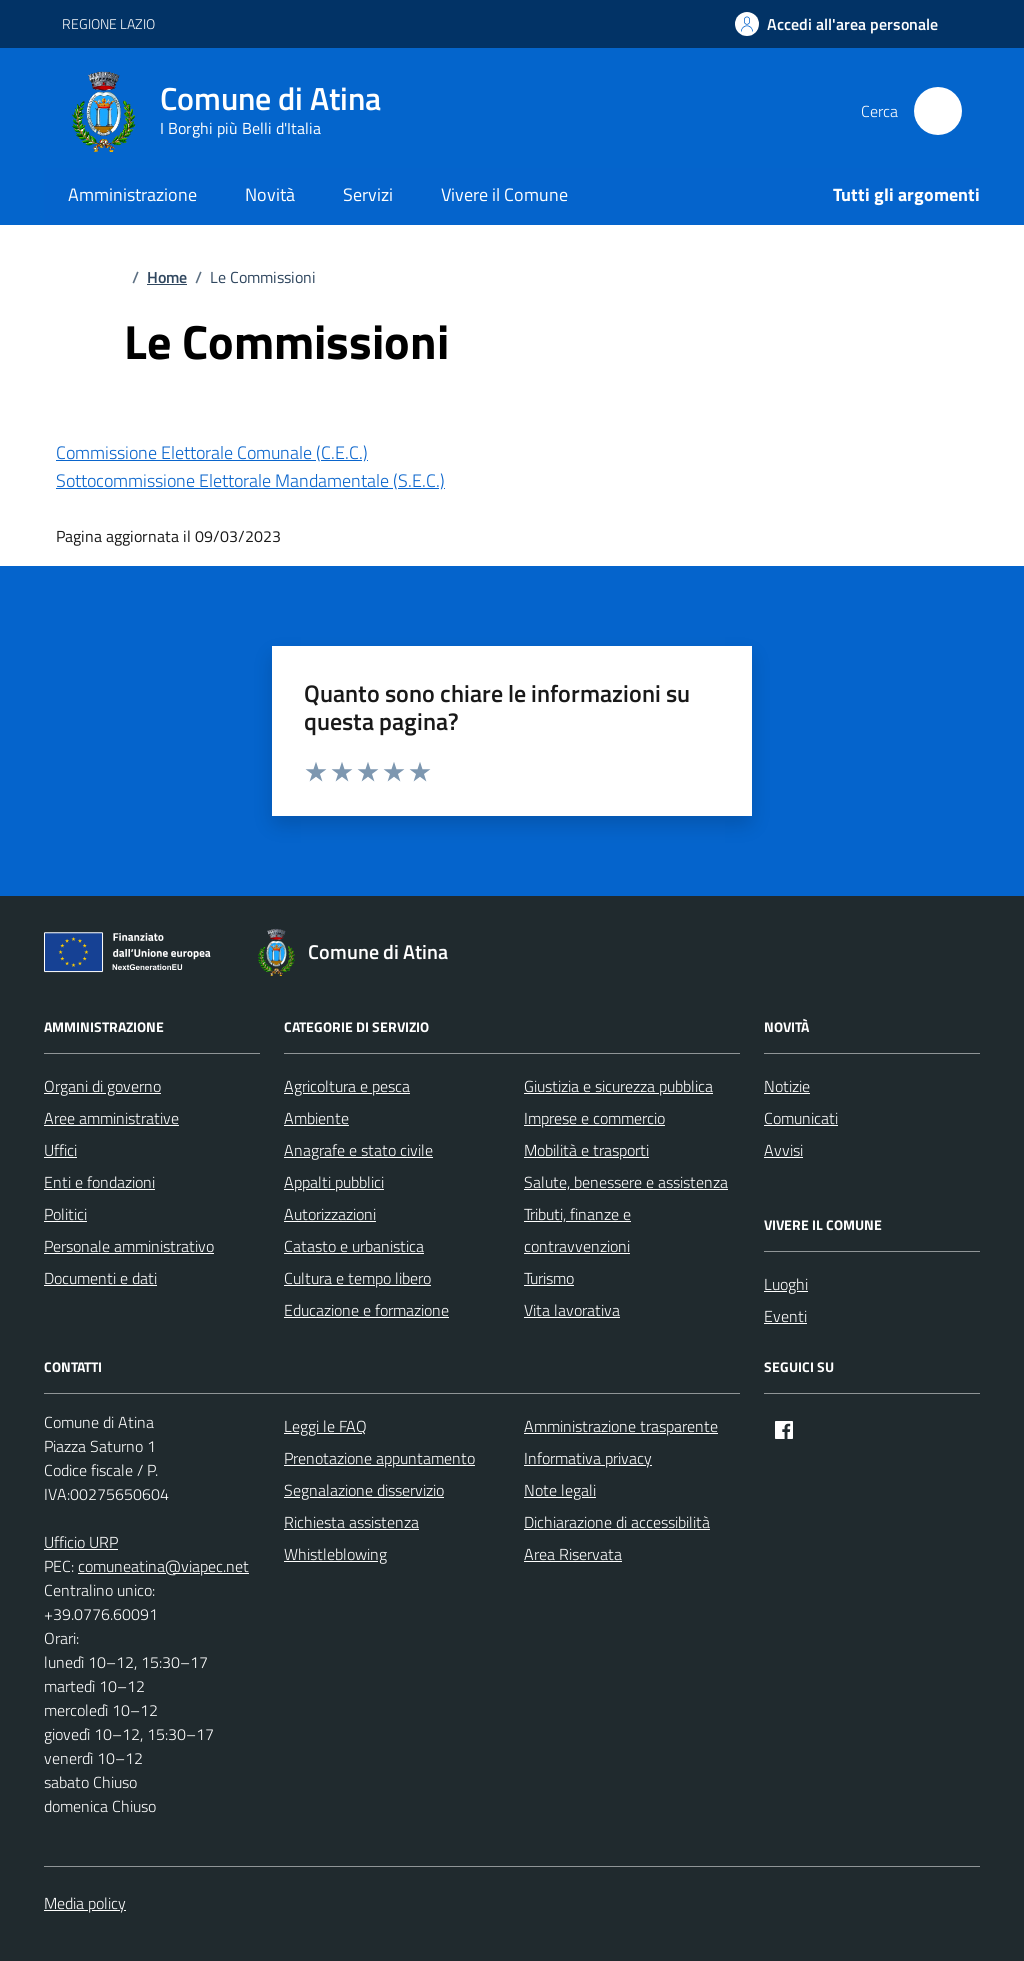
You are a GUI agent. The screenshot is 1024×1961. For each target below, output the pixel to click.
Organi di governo (102, 1086)
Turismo (549, 1278)
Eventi (785, 1316)
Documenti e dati (100, 1278)
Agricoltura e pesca (347, 1086)
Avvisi (783, 1150)
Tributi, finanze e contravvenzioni (577, 1230)
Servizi (368, 194)
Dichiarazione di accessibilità (617, 1522)
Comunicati (801, 1118)
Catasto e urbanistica (354, 1246)
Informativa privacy (588, 1458)
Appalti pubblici (334, 1182)
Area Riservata (573, 1554)
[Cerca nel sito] (938, 111)
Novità (270, 194)
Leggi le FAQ (325, 1426)
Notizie (787, 1086)
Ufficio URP (81, 1542)
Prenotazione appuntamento (379, 1458)
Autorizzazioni (330, 1214)
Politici (65, 1214)
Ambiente (316, 1118)
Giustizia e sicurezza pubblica (618, 1086)
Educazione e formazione (366, 1310)
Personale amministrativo (129, 1246)
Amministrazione (132, 194)
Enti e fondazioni (99, 1182)
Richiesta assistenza (351, 1522)
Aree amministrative (111, 1118)
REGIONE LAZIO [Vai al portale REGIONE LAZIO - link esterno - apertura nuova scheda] (108, 23)
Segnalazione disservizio (364, 1490)
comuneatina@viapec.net (163, 1566)
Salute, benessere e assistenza (626, 1182)
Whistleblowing (335, 1554)
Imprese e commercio (594, 1118)
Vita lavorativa (572, 1310)
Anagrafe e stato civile (358, 1150)
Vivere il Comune (504, 194)
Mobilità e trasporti (586, 1150)
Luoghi (786, 1284)
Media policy (85, 1903)
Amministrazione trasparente (621, 1426)
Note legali (560, 1490)
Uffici (60, 1150)
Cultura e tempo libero (357, 1278)
